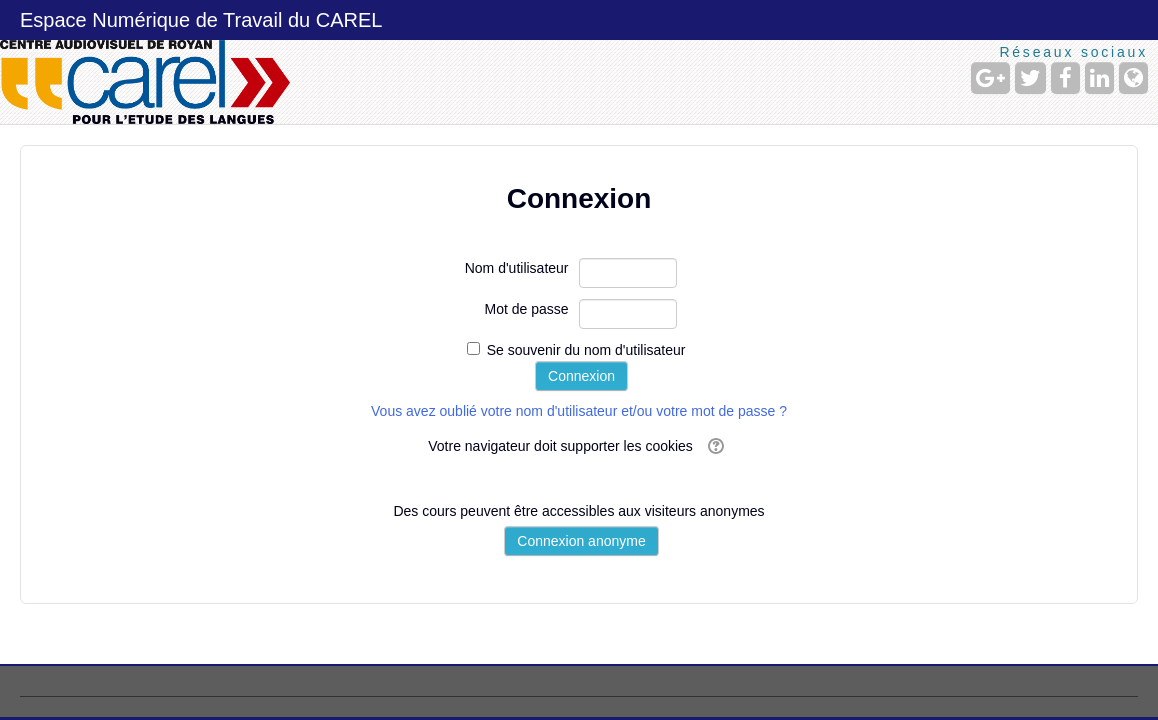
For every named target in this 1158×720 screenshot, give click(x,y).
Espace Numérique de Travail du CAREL (201, 20)
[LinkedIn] (1099, 78)
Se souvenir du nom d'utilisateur (586, 350)
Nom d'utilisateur (517, 268)
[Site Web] (1133, 78)
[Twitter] (1030, 78)
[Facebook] (1065, 78)
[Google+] (990, 78)
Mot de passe (526, 309)
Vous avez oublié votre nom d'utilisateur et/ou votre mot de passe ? (579, 411)
